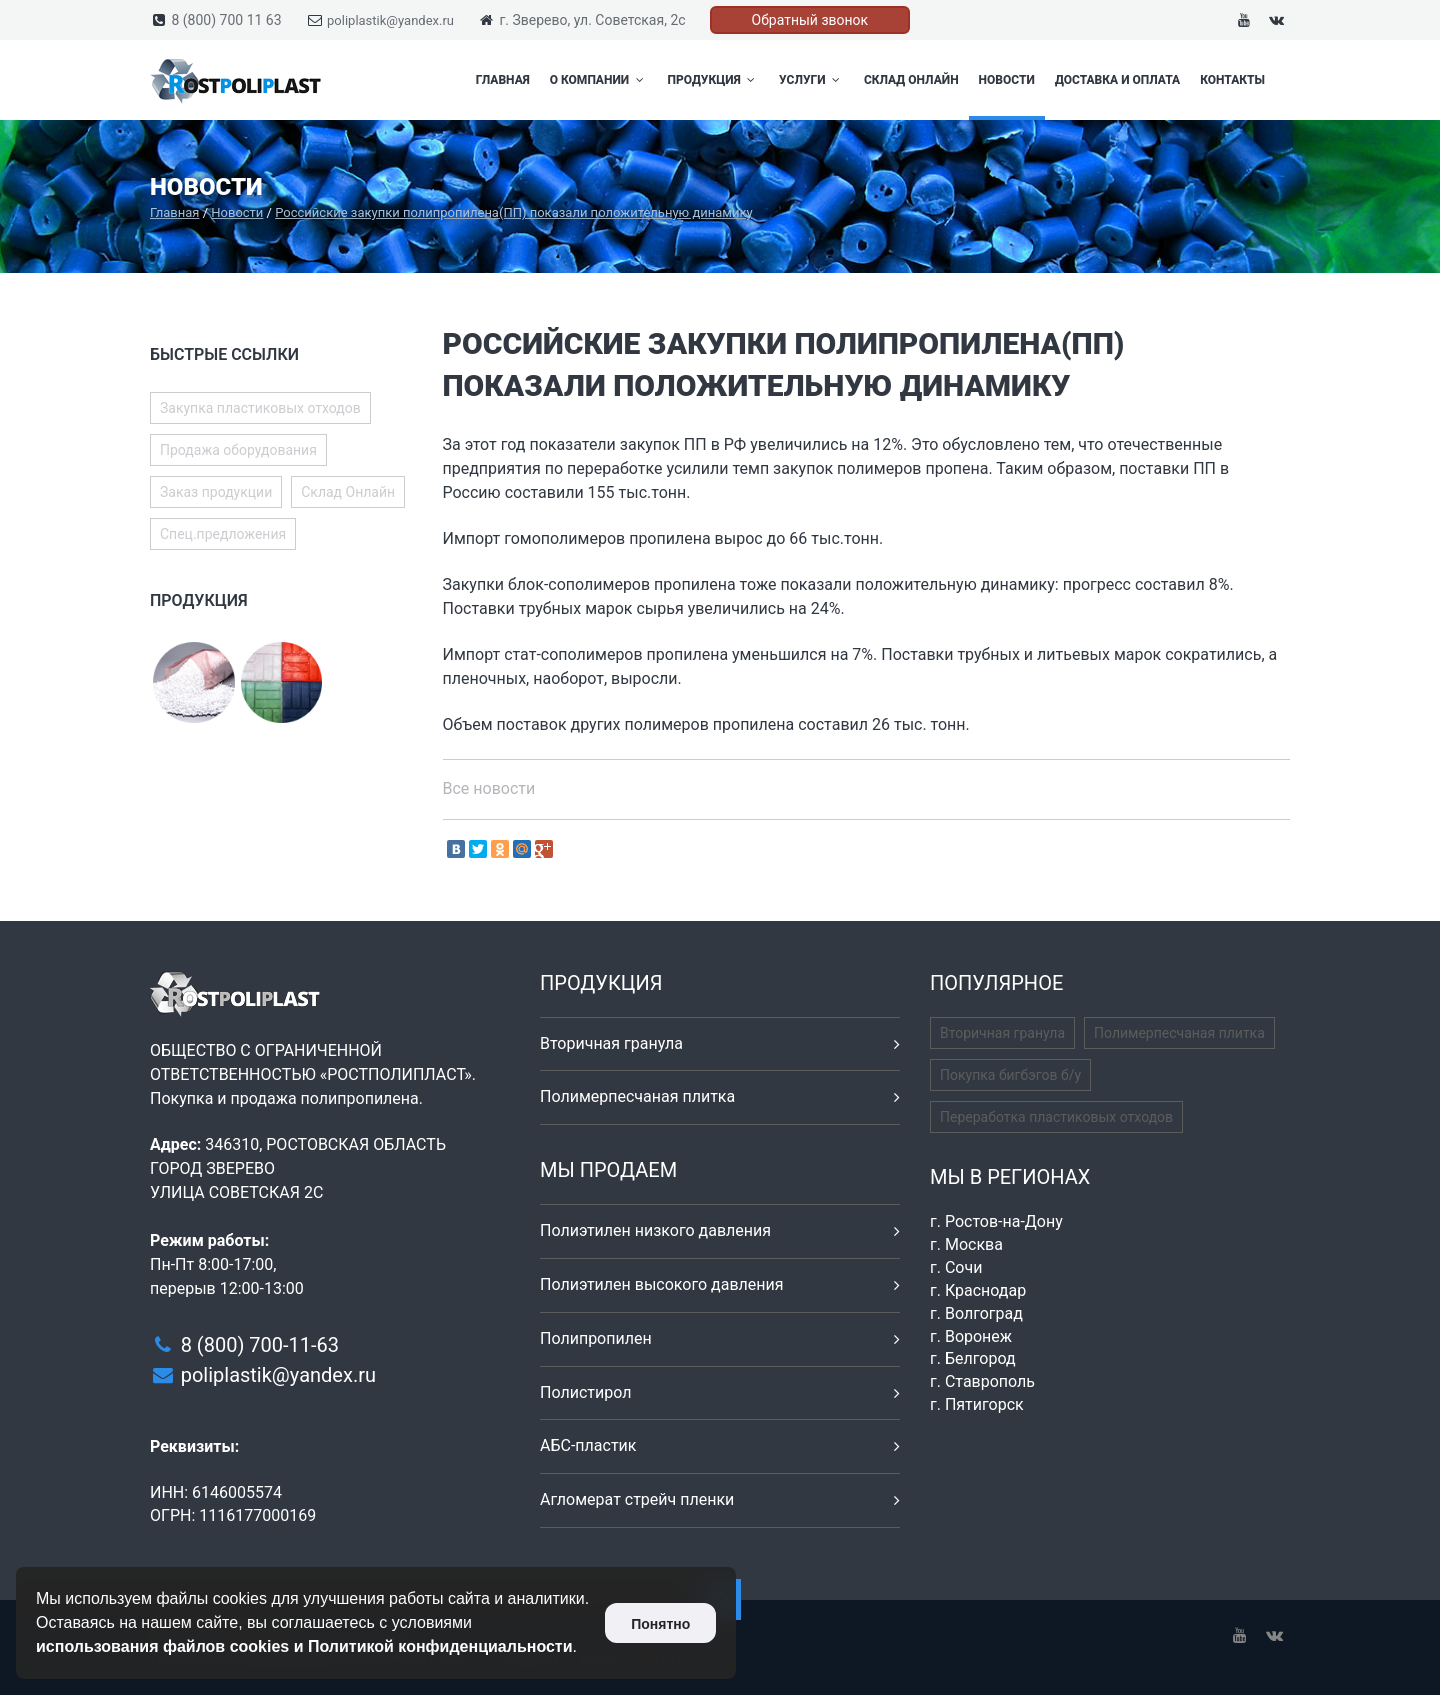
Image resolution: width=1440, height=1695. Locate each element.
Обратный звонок (810, 20)
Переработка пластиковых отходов (1056, 1117)
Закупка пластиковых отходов (260, 408)
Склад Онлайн (911, 80)
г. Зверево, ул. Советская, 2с (592, 20)
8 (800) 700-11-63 (260, 1345)
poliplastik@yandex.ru (390, 20)
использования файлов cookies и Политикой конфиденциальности (304, 1646)
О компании (599, 80)
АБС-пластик (588, 1445)
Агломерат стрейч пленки (637, 1499)
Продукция (714, 80)
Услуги (811, 80)
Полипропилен (596, 1338)
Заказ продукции (216, 492)
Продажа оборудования (238, 450)
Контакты (1232, 80)
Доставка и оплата (1117, 80)
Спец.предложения (223, 534)
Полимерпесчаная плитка (637, 1096)
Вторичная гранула (611, 1043)
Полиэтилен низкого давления (655, 1230)
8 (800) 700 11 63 (226, 20)
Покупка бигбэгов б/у (1010, 1075)
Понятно (660, 1624)
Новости (1007, 80)
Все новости (489, 788)
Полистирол (585, 1392)
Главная (503, 80)
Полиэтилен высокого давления (662, 1284)
